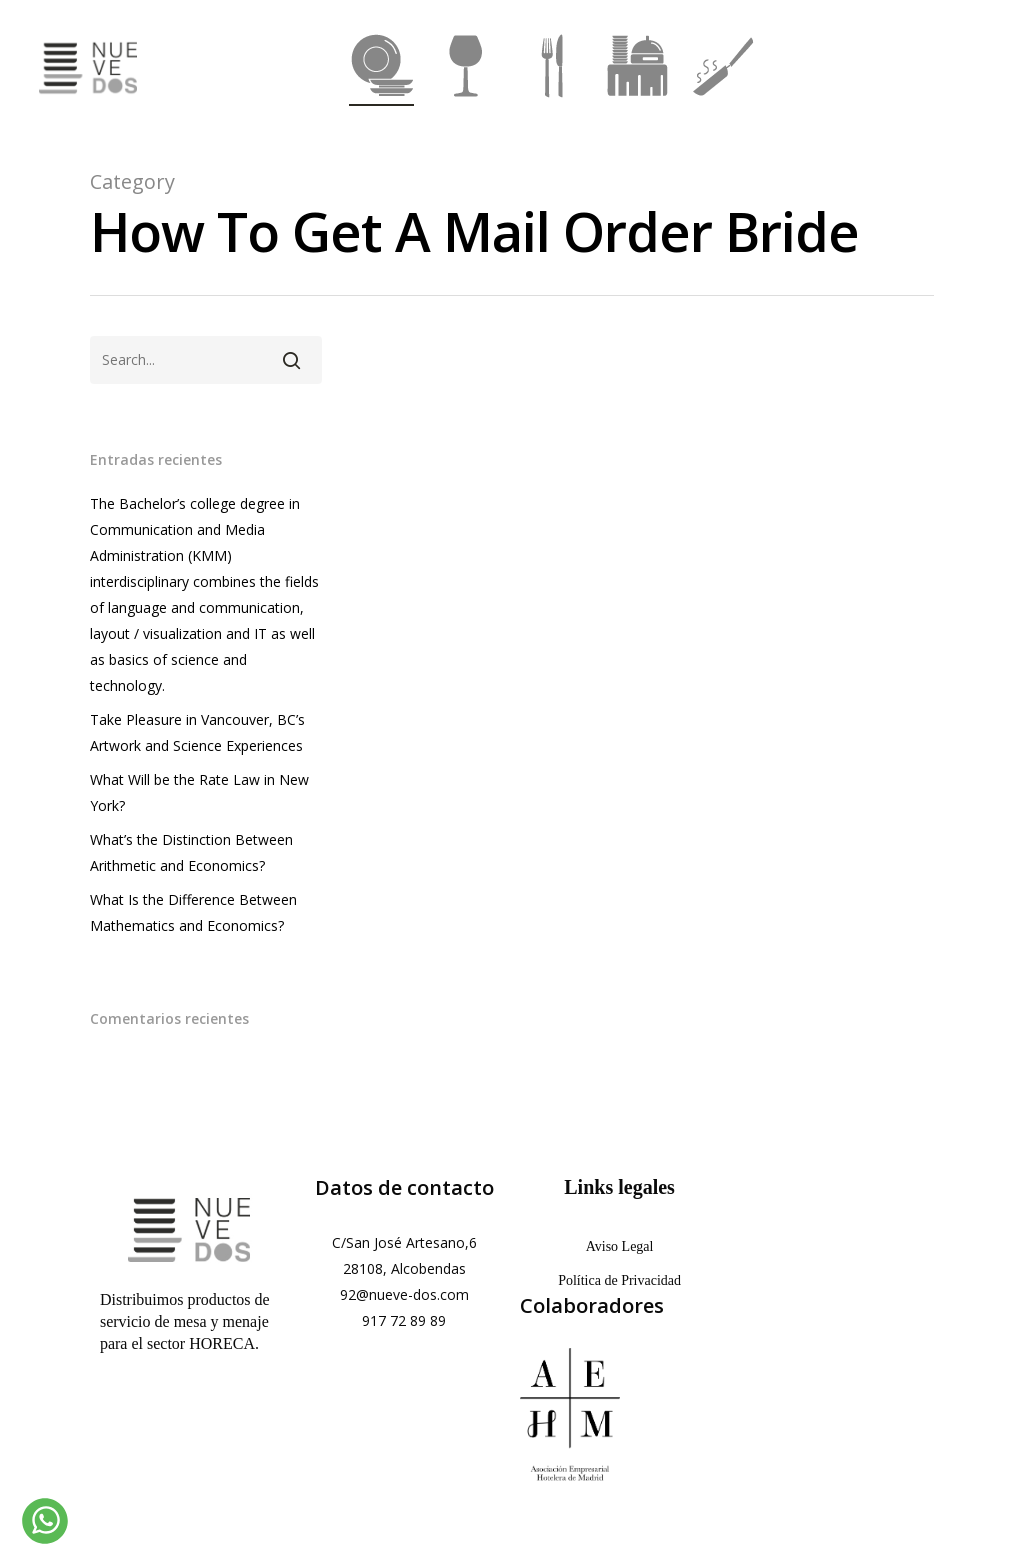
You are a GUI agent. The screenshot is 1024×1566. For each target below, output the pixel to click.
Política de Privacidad (619, 1280)
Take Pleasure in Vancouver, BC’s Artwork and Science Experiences (197, 732)
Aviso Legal (620, 1246)
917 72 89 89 (404, 1320)
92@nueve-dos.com (404, 1294)
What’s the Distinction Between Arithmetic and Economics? (191, 852)
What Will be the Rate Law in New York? (199, 792)
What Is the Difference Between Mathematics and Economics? (193, 912)
